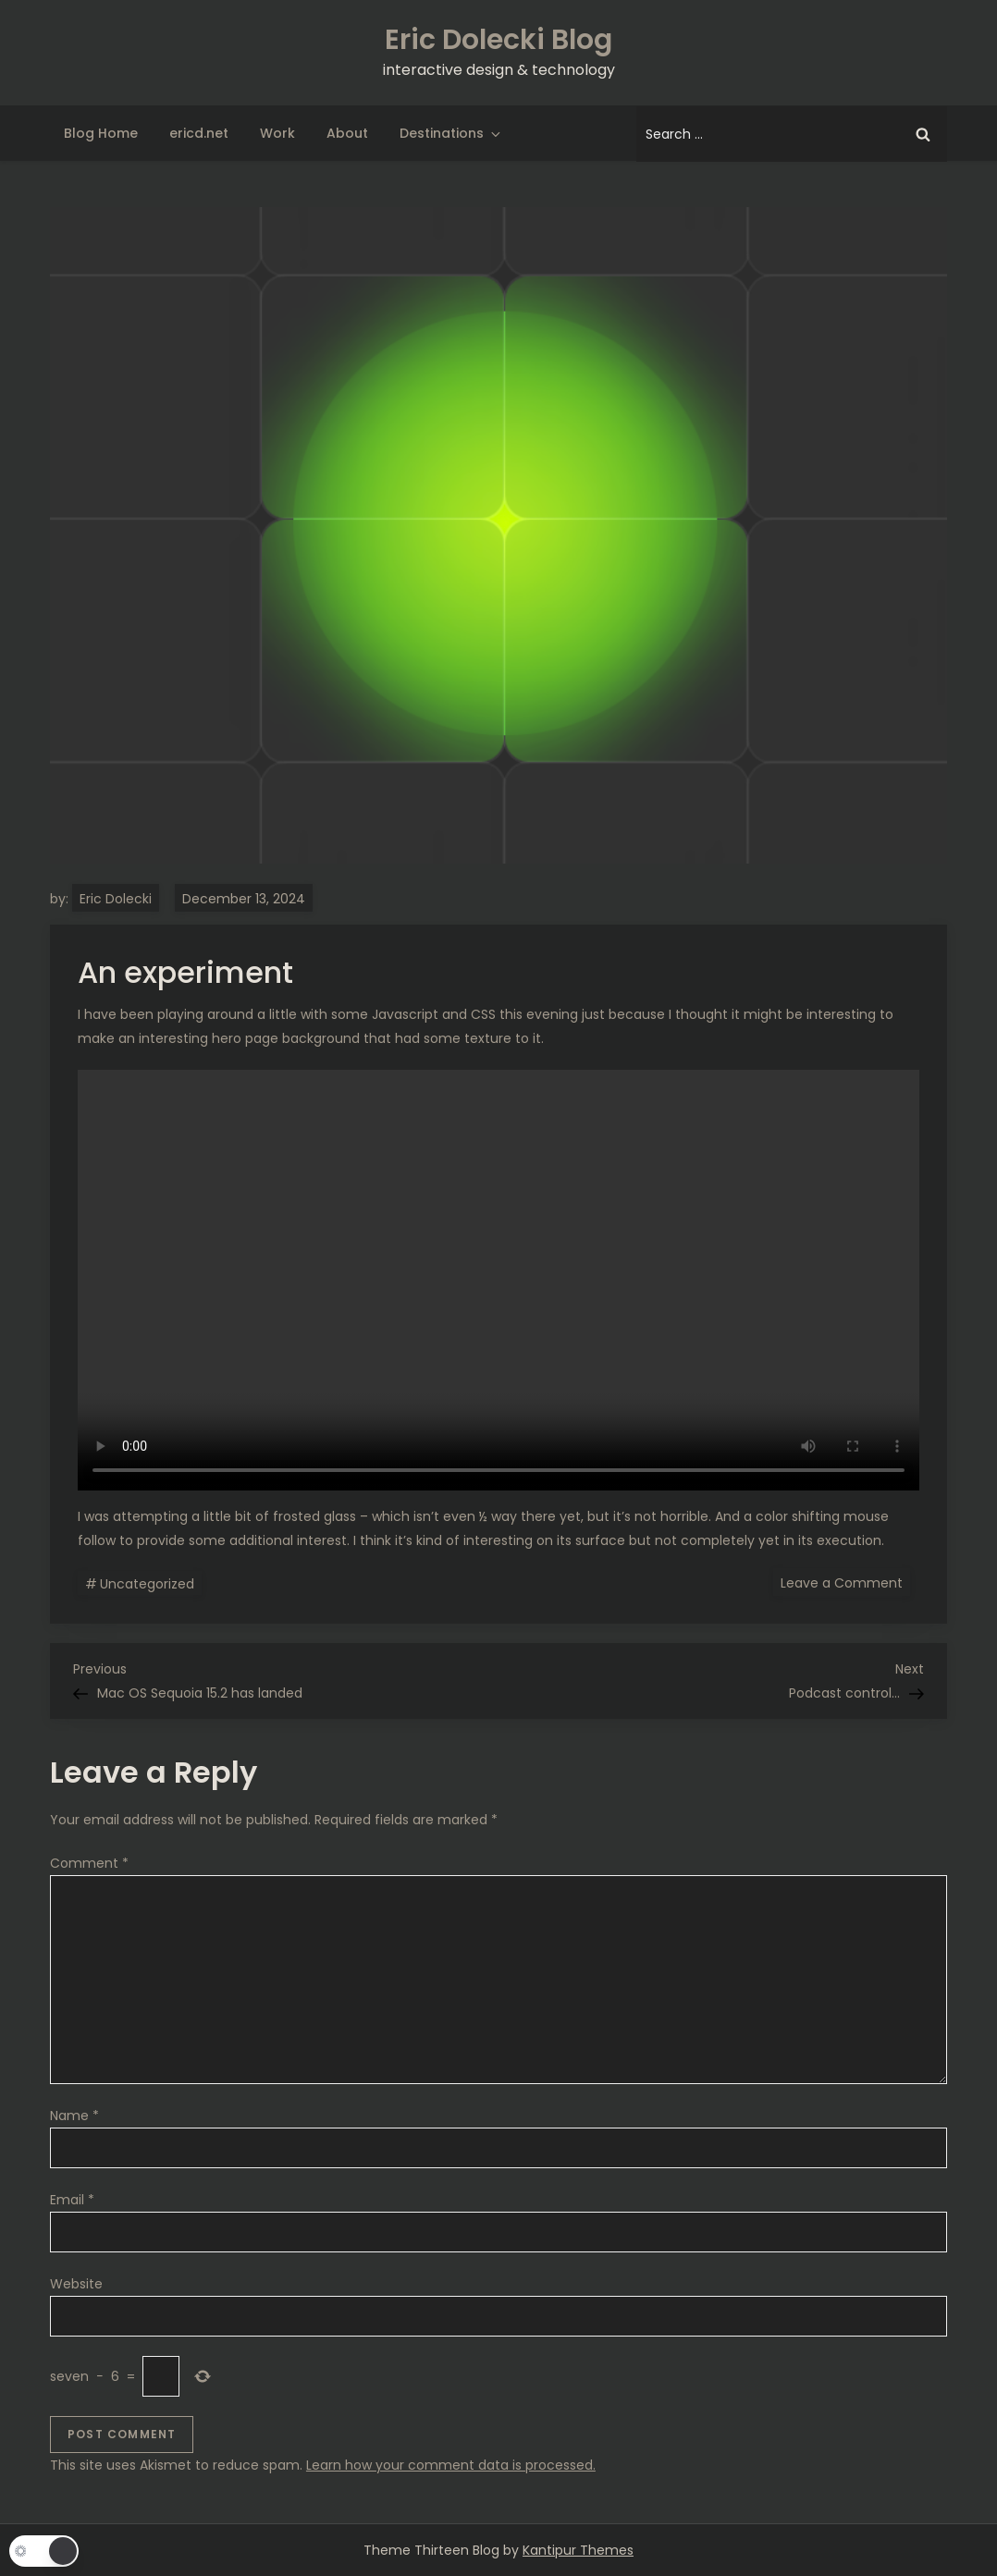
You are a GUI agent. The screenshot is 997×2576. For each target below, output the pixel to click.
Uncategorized (147, 1584)
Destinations (451, 133)
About (347, 133)
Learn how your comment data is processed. (451, 2465)
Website (76, 2284)
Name (74, 2115)
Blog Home (101, 133)
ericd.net (198, 133)
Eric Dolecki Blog (498, 39)
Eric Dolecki (116, 898)
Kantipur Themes (578, 2550)
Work (277, 133)
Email (72, 2199)
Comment (89, 1863)
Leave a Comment (845, 1582)
